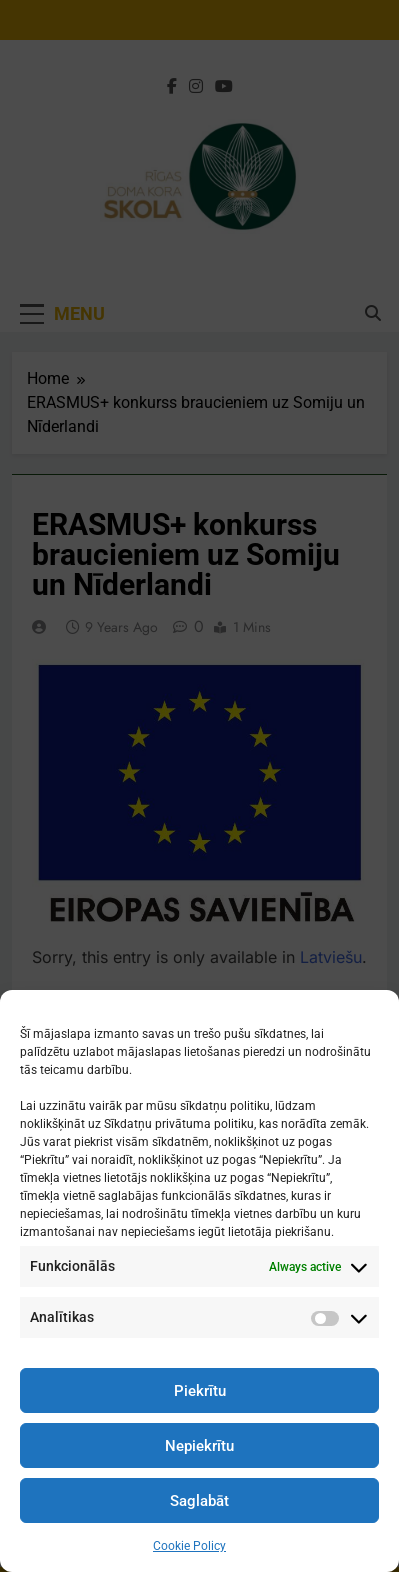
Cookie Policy (189, 1546)
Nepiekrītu (199, 1446)
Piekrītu (200, 1391)
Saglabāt (199, 1501)
